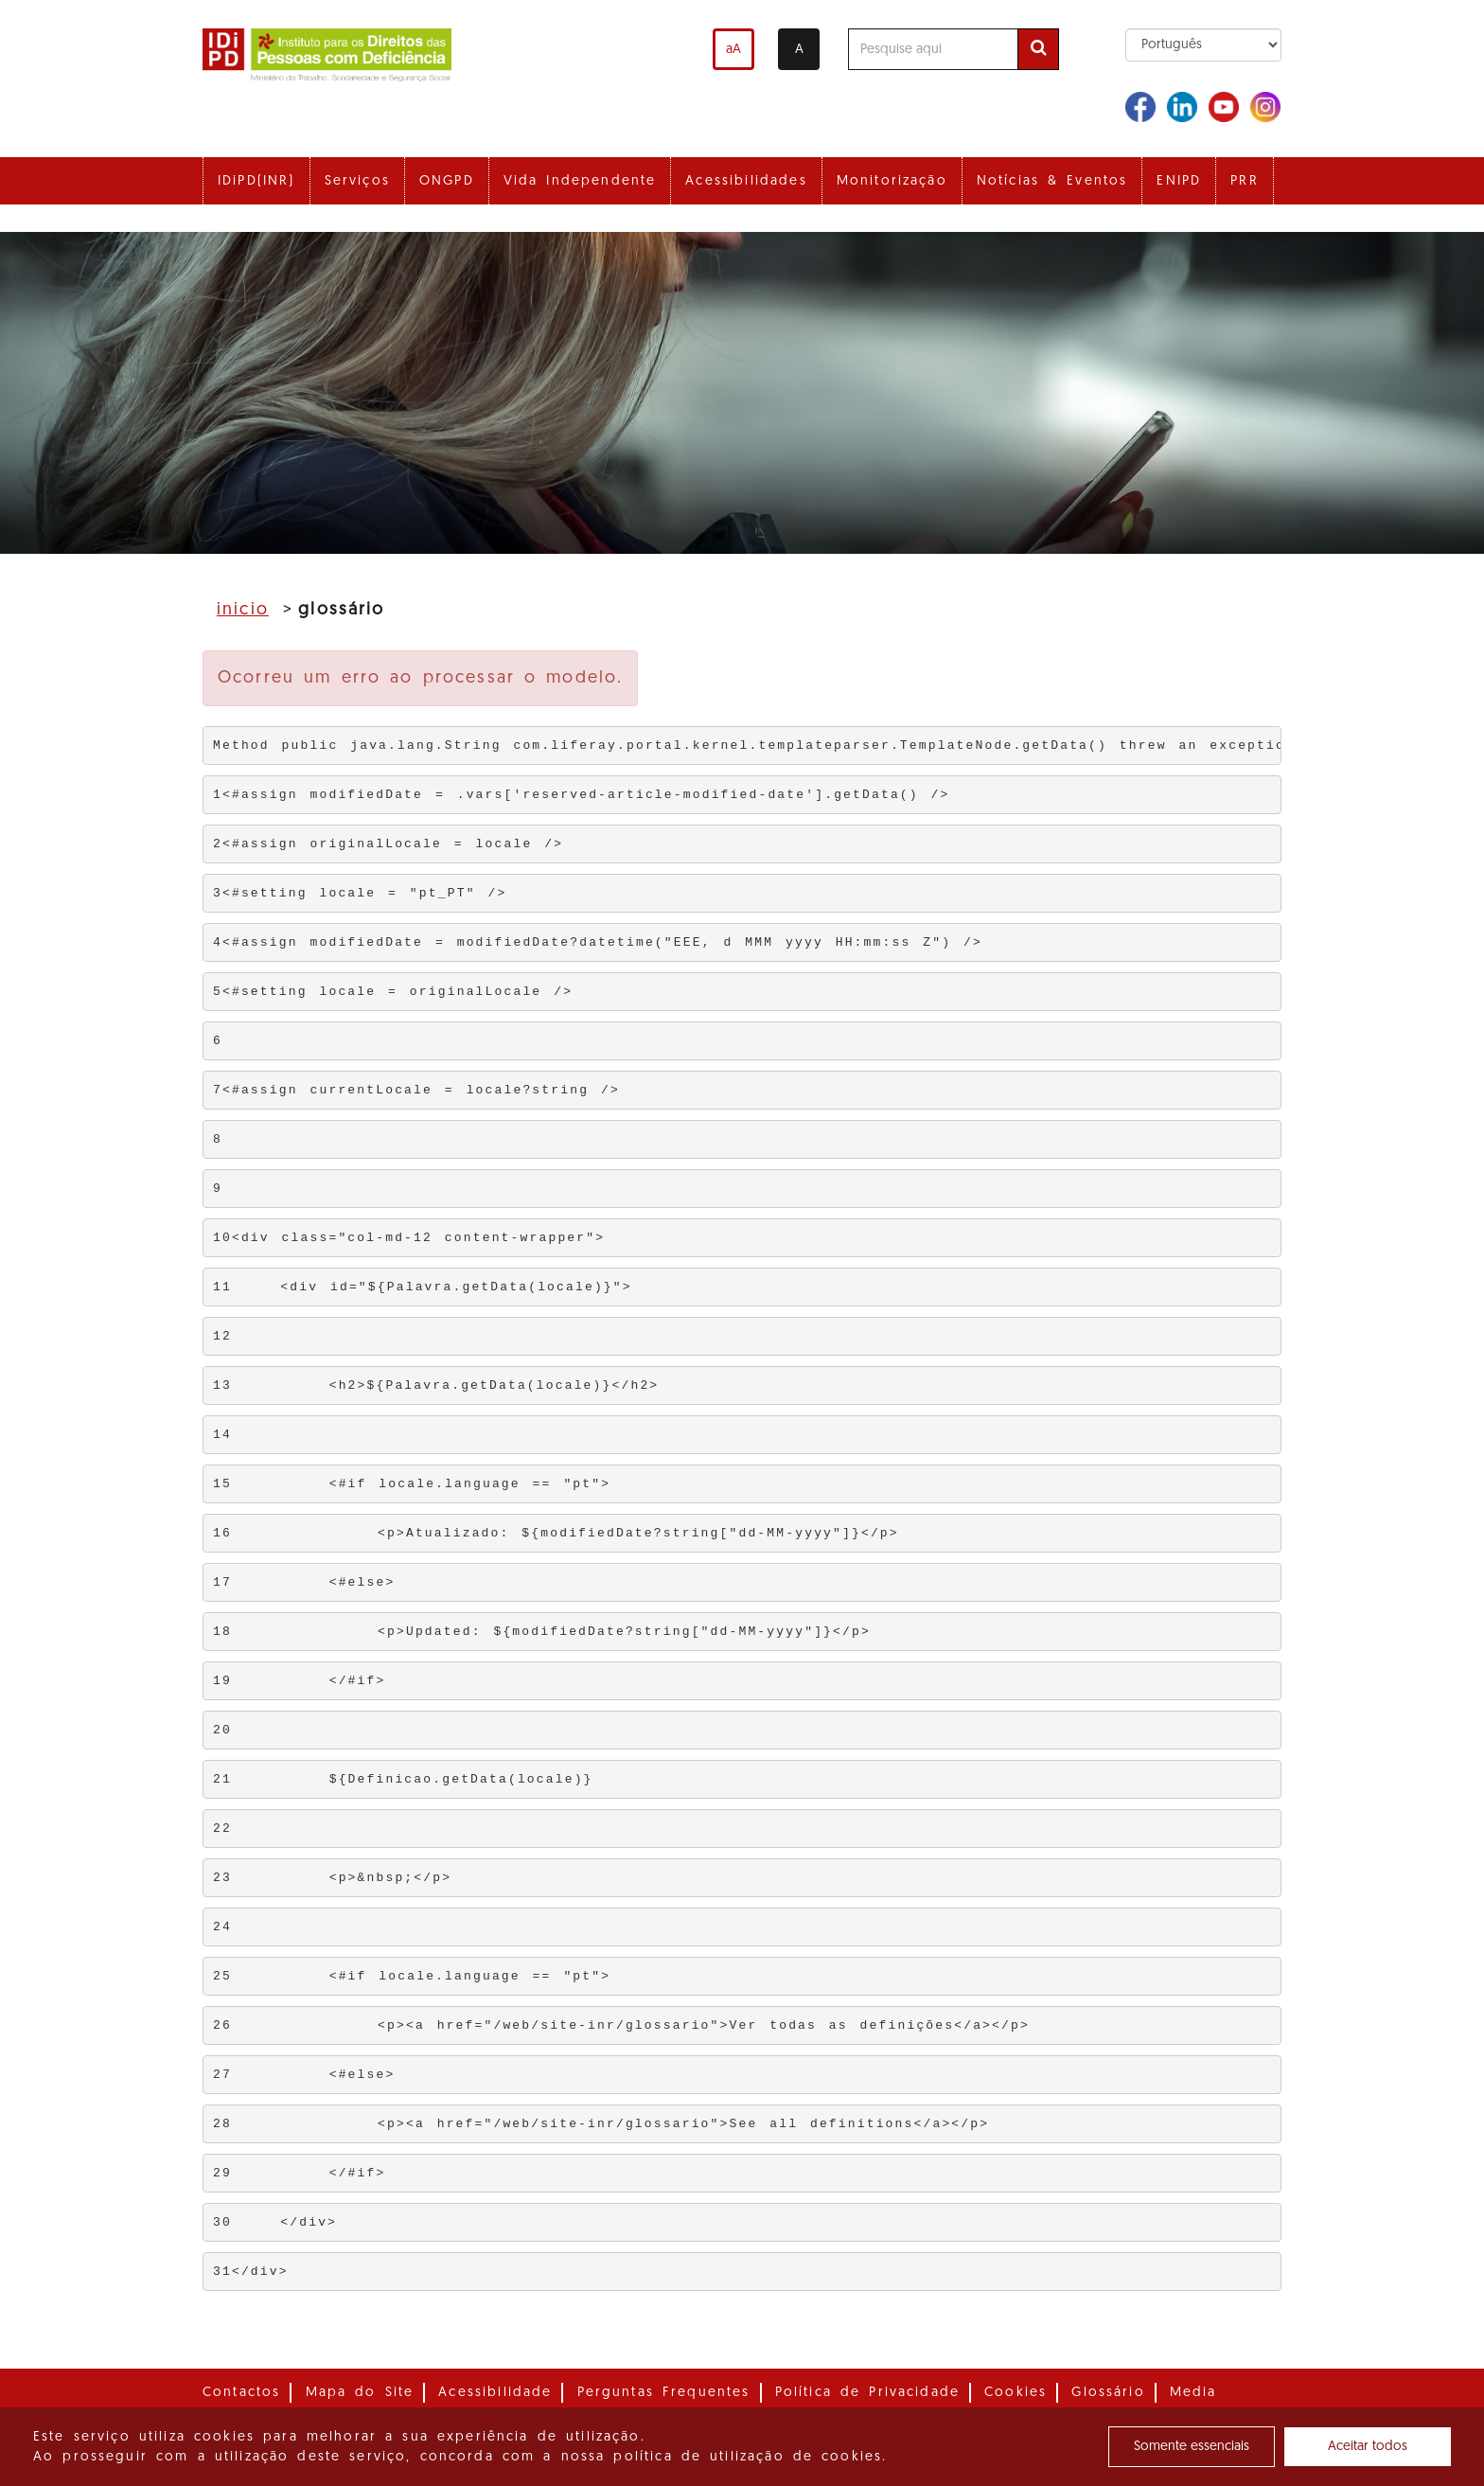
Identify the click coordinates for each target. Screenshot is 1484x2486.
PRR (1244, 181)
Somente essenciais (1191, 2447)
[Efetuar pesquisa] (1038, 49)
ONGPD (446, 181)
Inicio (243, 610)
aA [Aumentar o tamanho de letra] (733, 50)
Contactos (241, 2393)
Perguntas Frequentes (664, 2393)
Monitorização (892, 181)
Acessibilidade (495, 2393)
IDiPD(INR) (256, 181)
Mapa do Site (360, 2393)
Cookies (1015, 2393)
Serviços (357, 181)
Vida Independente (580, 181)
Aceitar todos (1367, 2447)
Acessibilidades (745, 181)
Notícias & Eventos (1052, 181)
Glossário (1107, 2393)
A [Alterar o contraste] (799, 50)
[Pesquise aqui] (933, 49)
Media (1193, 2393)
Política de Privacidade (867, 2393)
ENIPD (1179, 181)
